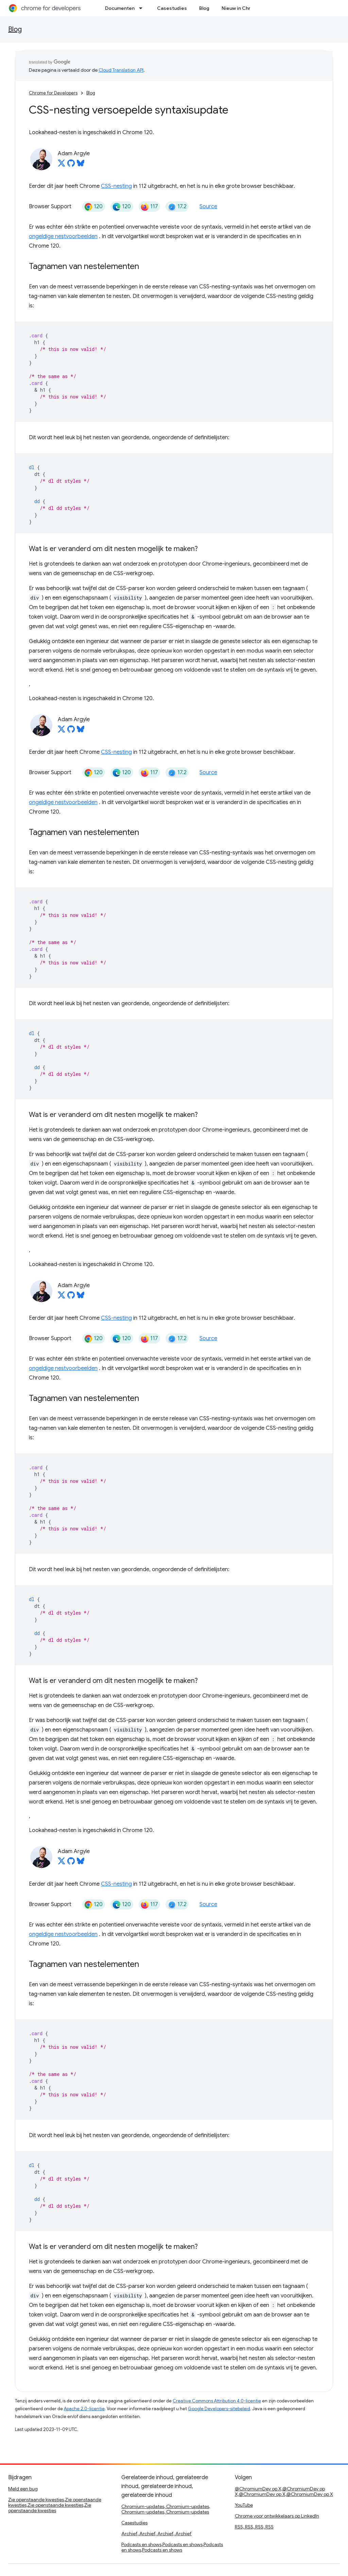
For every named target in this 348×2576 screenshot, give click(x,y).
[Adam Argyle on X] (61, 165)
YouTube (244, 2505)
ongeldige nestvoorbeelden (63, 236)
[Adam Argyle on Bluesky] (80, 165)
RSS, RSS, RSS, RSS (254, 2527)
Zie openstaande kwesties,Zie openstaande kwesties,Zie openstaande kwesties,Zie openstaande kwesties (54, 2505)
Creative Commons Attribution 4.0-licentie (217, 2401)
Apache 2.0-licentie (84, 2409)
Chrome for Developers (53, 93)
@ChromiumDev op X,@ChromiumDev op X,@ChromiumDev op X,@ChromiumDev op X (284, 2491)
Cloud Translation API (121, 70)
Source (208, 206)
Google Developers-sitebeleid (219, 2409)
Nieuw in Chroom (241, 8)
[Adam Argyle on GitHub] (71, 165)
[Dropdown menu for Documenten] (143, 8)
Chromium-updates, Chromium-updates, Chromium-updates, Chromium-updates (165, 2509)
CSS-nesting (116, 186)
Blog (204, 8)
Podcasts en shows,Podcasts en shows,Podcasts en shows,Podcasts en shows (172, 2547)
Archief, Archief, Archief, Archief (156, 2533)
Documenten (120, 8)
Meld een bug (23, 2489)
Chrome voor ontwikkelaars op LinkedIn (277, 2516)
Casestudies (172, 8)
